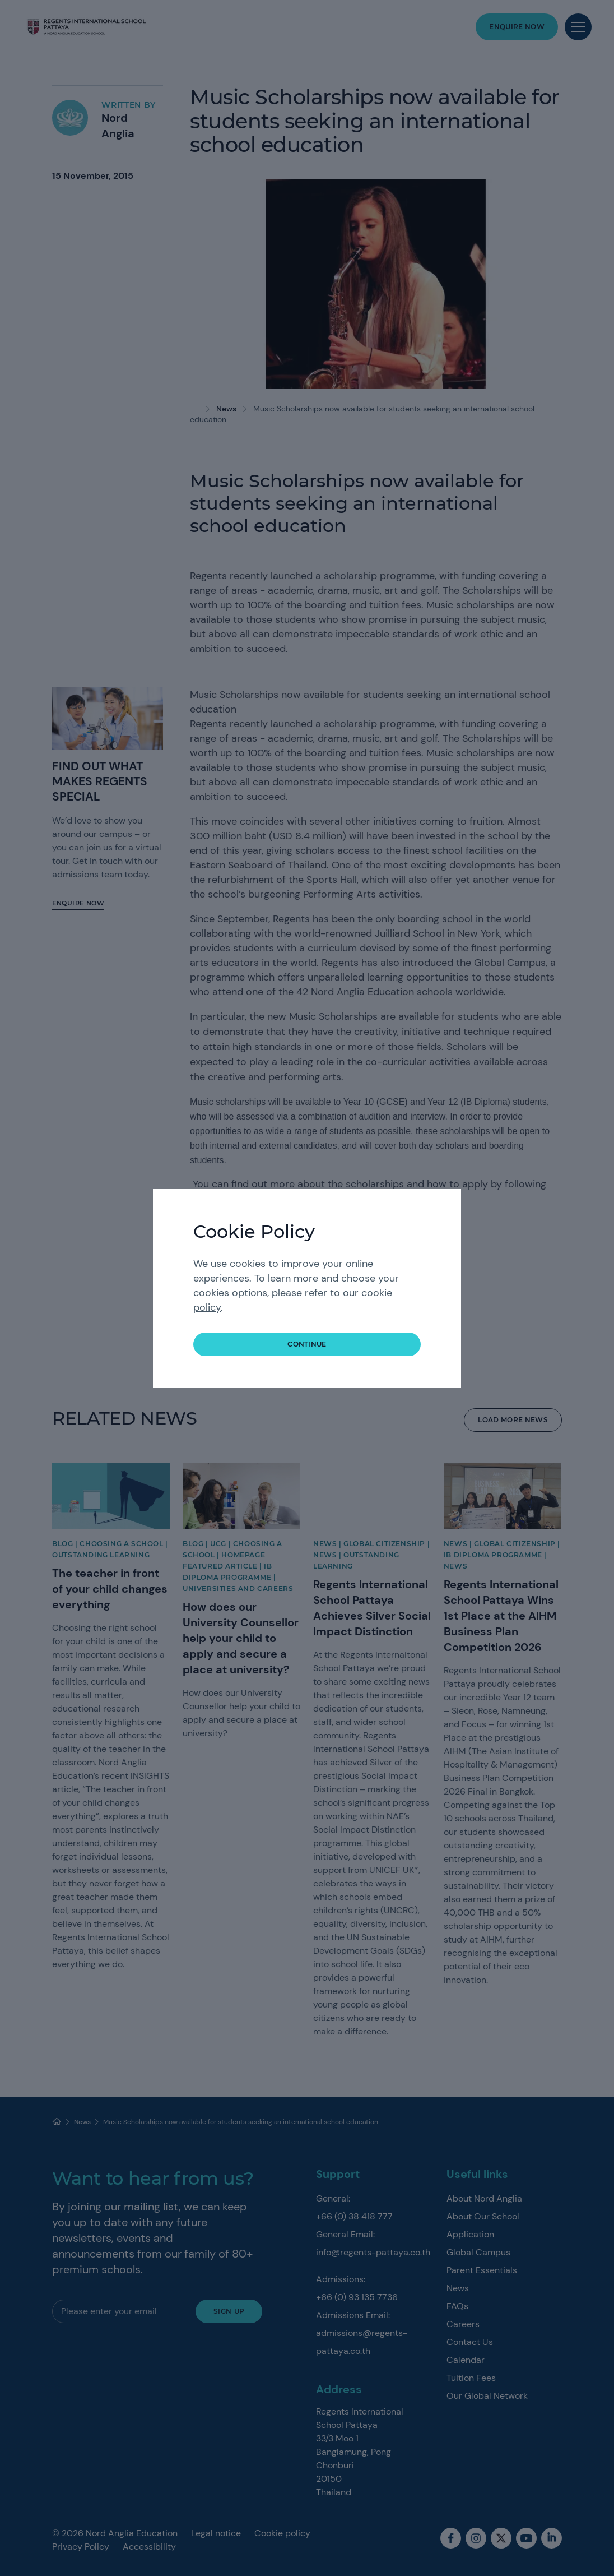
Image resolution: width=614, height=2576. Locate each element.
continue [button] (307, 1344)
